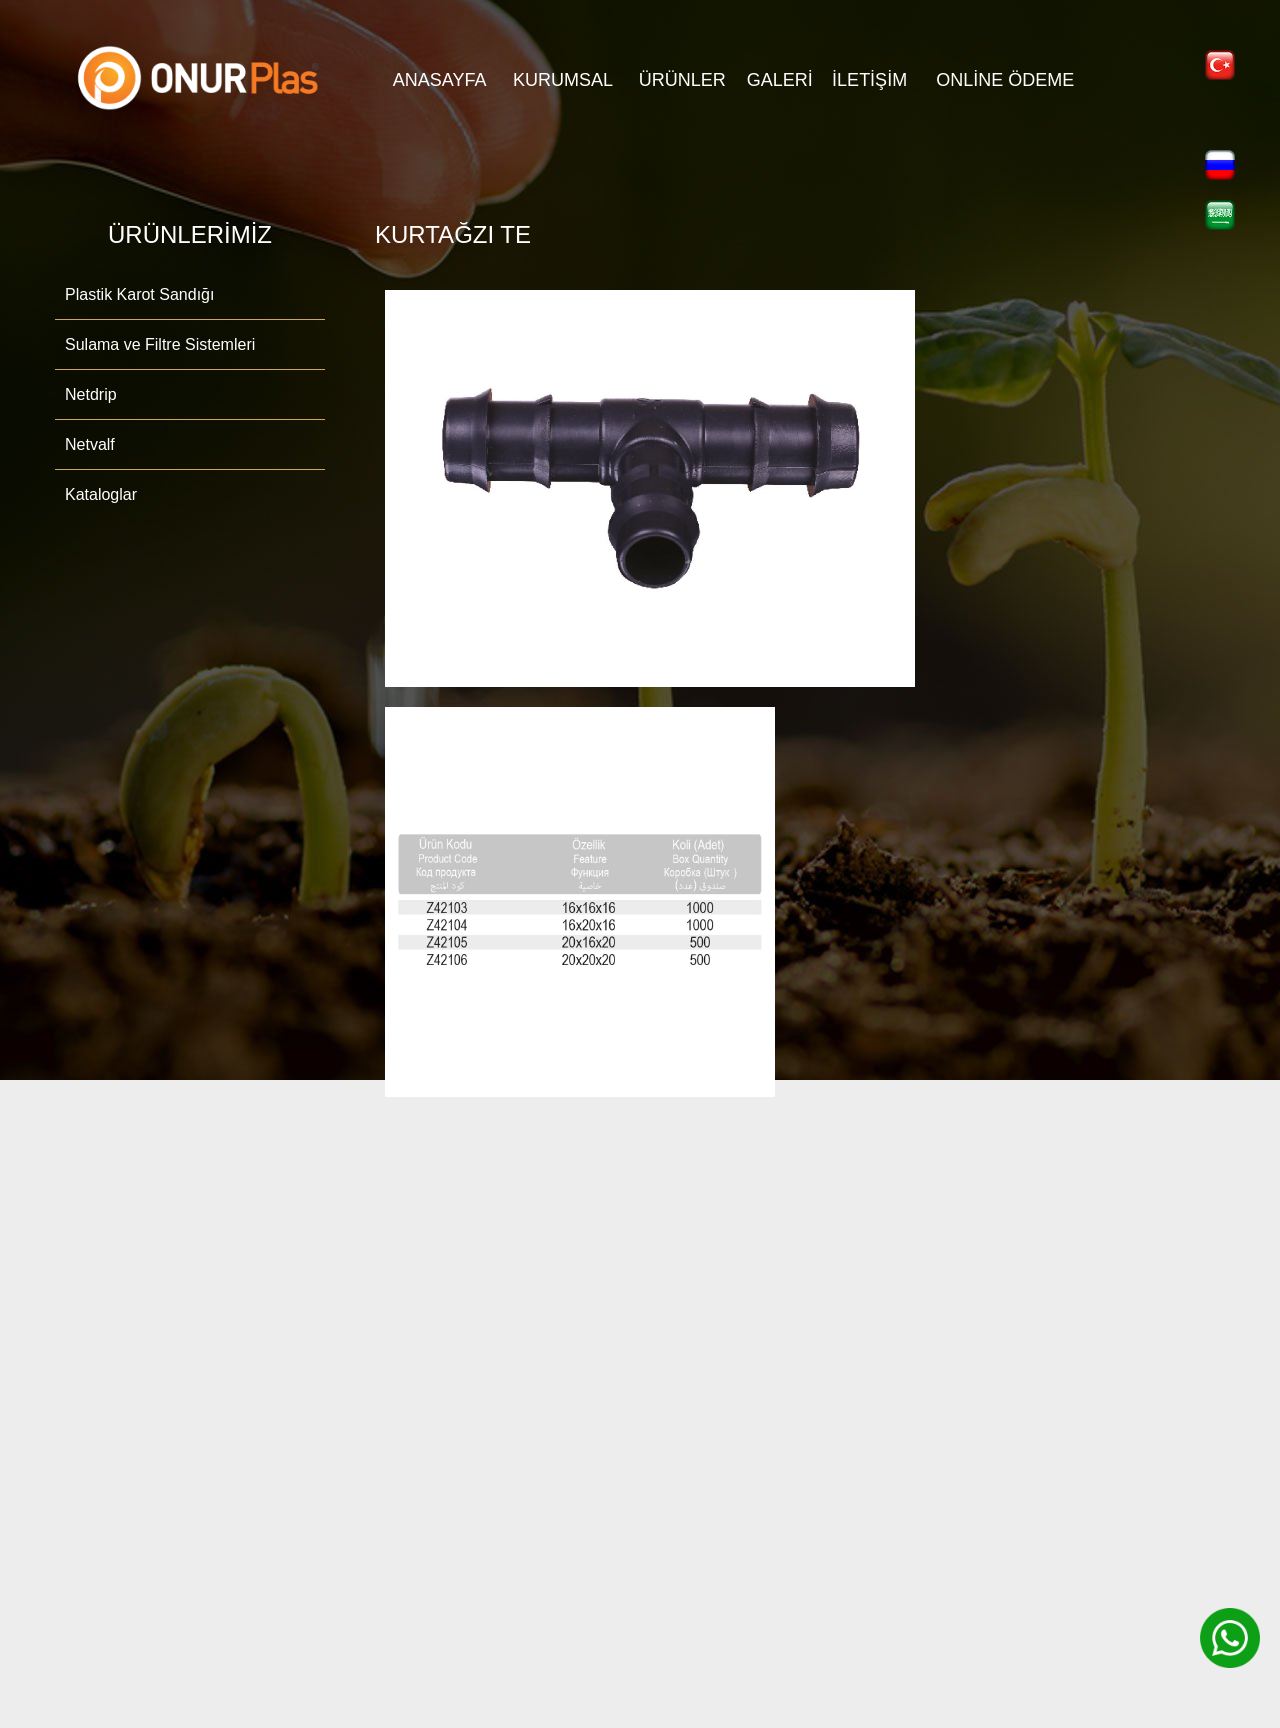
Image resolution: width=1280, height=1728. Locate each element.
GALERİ (780, 80)
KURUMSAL (563, 80)
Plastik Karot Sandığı (139, 294)
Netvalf (90, 444)
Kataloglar (101, 494)
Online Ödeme (1005, 80)
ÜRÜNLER (682, 80)
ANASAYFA (440, 80)
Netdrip (91, 394)
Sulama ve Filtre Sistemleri (160, 344)
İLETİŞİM (869, 80)
